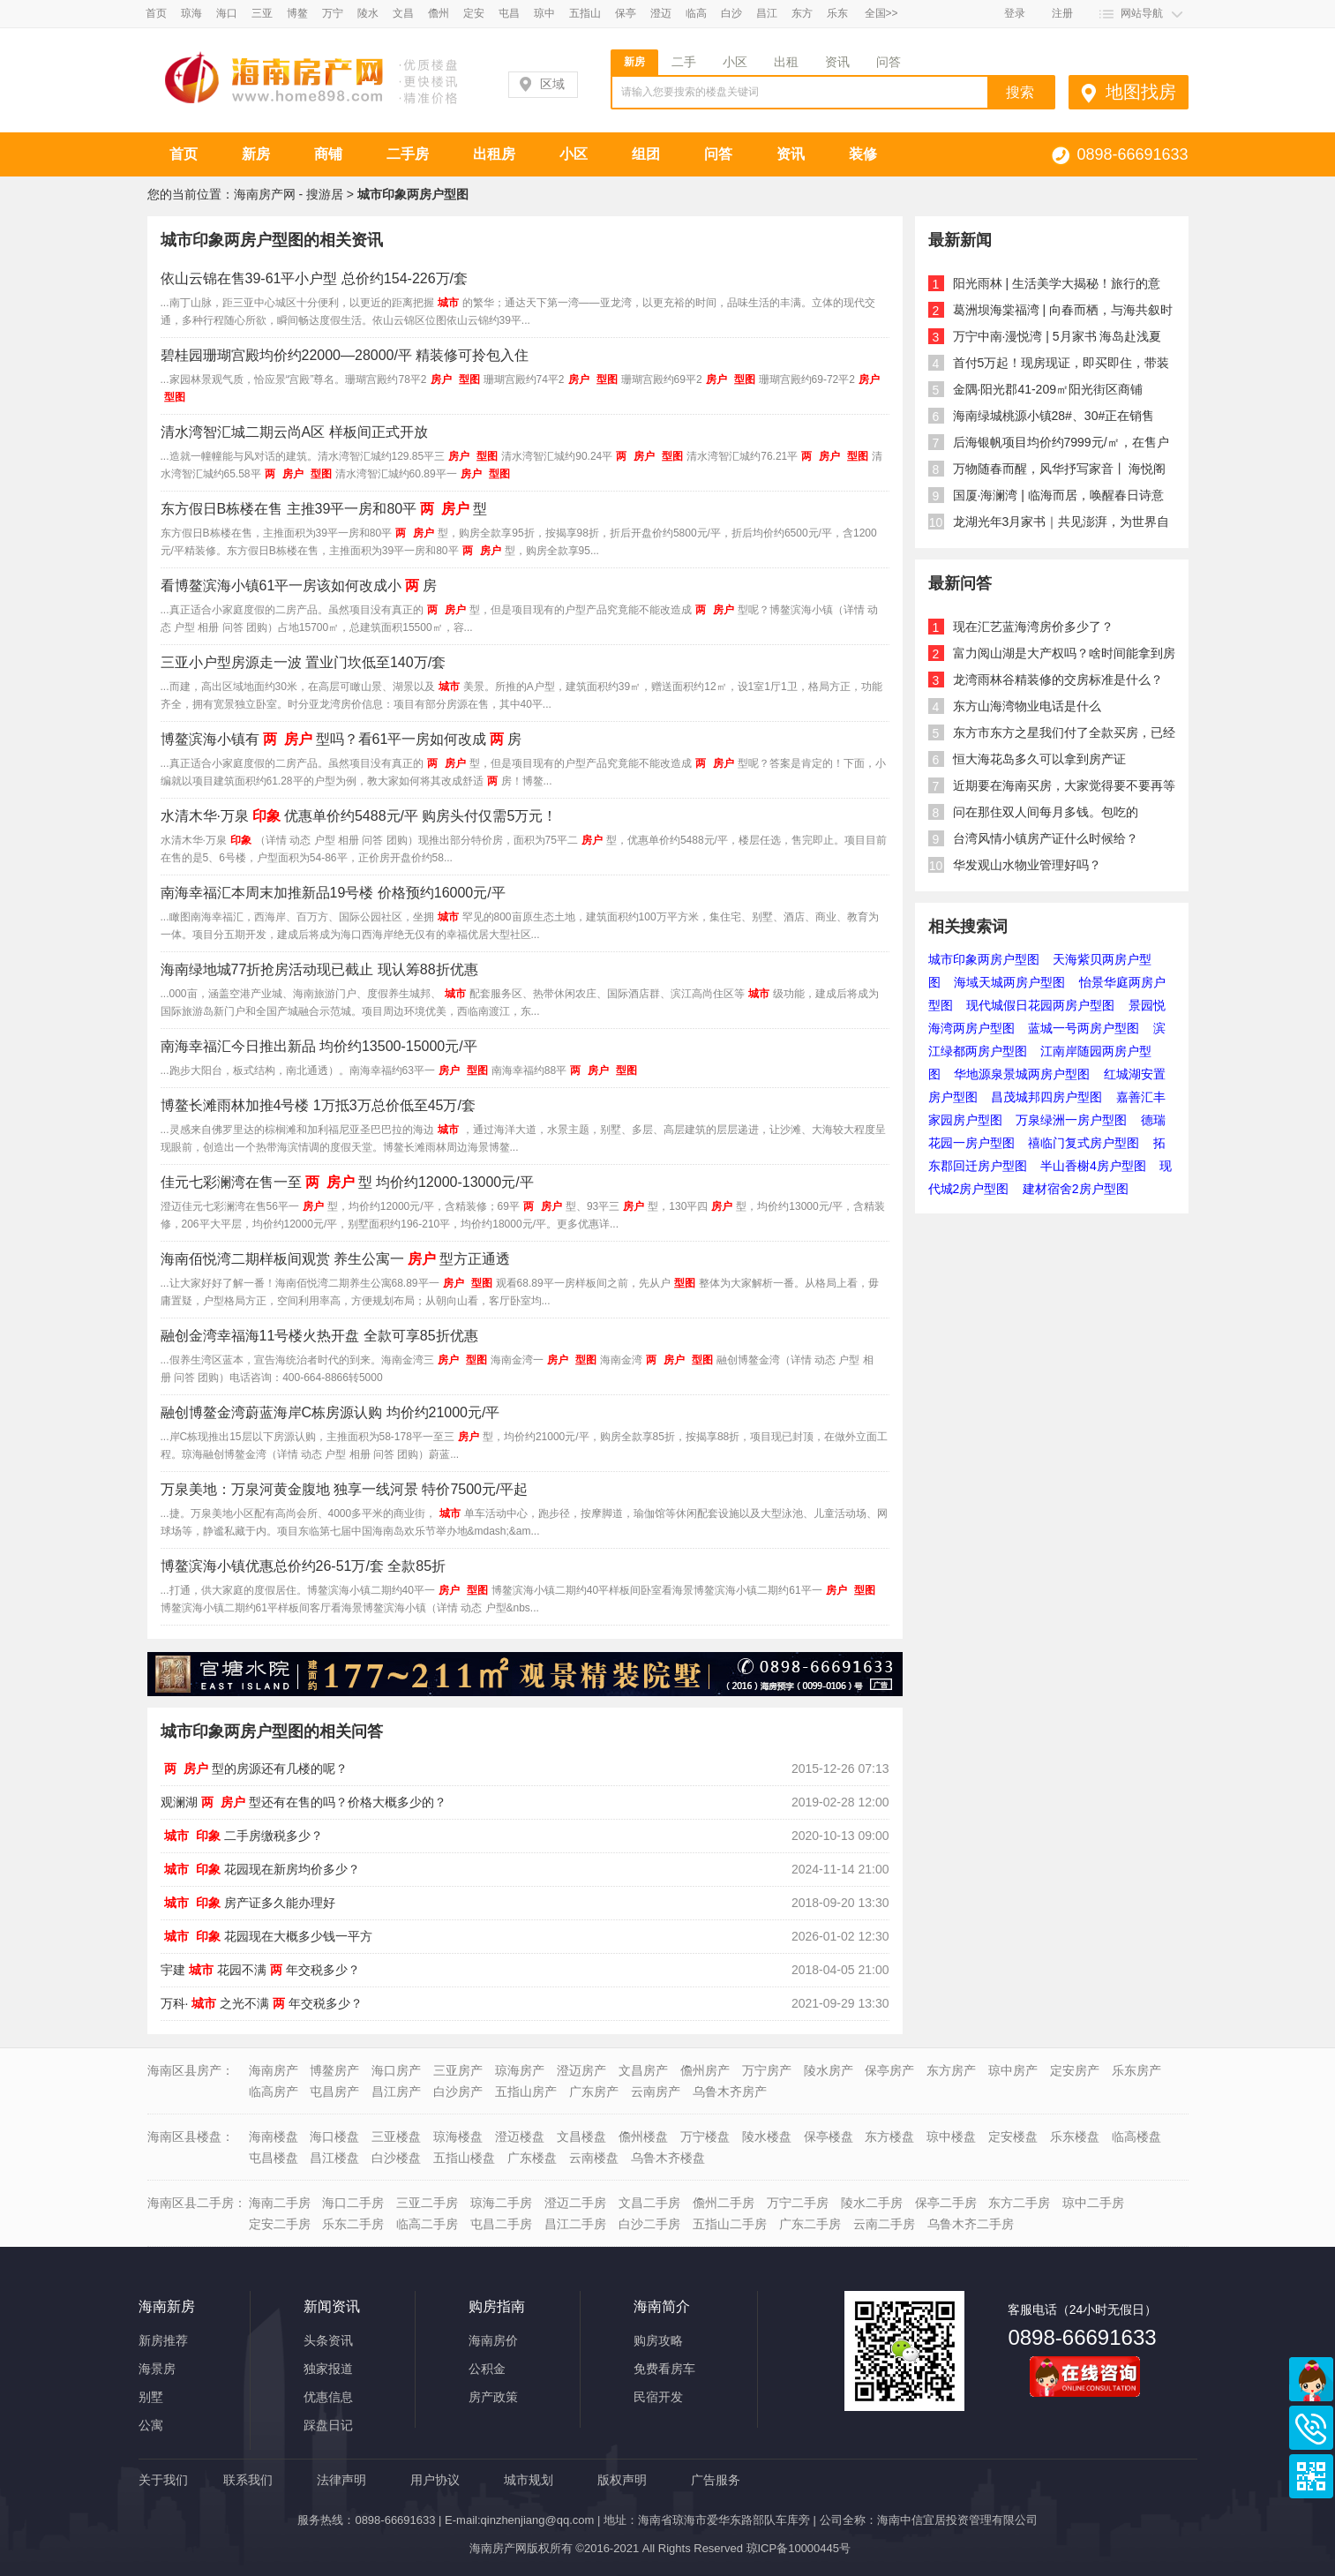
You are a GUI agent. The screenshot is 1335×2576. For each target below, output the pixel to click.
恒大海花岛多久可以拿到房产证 (1039, 759)
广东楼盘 (532, 2158)
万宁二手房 (798, 2203)
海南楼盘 (273, 2136)
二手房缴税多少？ (242, 1835)
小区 (735, 62)
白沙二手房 (649, 2224)
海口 (226, 13)
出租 (786, 62)
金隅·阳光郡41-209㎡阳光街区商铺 (1048, 389)
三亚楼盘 (396, 2136)
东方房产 (951, 2070)
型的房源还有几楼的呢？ (254, 1768)
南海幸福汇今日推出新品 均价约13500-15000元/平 (319, 1046)
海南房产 (273, 2070)
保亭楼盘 (828, 2136)
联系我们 (248, 2480)
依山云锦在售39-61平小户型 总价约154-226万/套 (315, 278)
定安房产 (1074, 2070)
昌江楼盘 (334, 2158)
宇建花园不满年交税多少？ (260, 1969)
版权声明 (622, 2480)
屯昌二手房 (501, 2224)
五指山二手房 (730, 2224)
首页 (156, 13)
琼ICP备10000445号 (798, 2548)
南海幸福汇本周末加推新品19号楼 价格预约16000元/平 (333, 892)
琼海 (191, 13)
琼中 (544, 13)
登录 (1014, 13)
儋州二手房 (723, 2203)
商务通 (1311, 2379)
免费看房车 (664, 2369)
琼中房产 (1013, 2070)
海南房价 (493, 2340)
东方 (802, 13)
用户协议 (435, 2480)
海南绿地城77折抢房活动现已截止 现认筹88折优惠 (319, 969)
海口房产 (396, 2070)
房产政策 (493, 2397)
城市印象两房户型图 (983, 959)
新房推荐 (163, 2340)
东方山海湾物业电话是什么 (1027, 706)
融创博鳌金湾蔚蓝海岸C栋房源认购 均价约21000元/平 (330, 1412)
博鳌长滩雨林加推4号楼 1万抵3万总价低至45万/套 (318, 1105)
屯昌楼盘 (273, 2158)
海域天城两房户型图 (1009, 982)
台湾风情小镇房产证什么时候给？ (1045, 838)
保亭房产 (889, 2070)
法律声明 (341, 2480)
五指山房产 (526, 2091)
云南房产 (655, 2091)
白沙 (731, 13)
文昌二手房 (649, 2203)
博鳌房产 (334, 2070)
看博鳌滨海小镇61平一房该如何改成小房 (299, 586)
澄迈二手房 (575, 2203)
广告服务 (715, 2480)
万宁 (332, 13)
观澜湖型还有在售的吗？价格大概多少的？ (303, 1802)
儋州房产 (705, 2070)
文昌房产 (643, 2070)
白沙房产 (458, 2091)
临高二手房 (427, 2224)
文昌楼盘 (581, 2136)
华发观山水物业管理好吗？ (1027, 865)
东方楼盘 (889, 2136)
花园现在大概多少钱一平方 (266, 1936)
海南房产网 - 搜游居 (288, 194)
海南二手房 (280, 2203)
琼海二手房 (501, 2203)
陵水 (368, 13)
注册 (1062, 13)
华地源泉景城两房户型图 (1022, 1074)
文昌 (403, 13)
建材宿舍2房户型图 (1076, 1189)
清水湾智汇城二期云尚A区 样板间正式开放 (294, 431)
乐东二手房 (353, 2224)
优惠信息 (328, 2397)
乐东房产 (1136, 2070)
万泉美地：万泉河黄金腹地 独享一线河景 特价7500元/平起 (345, 1489)
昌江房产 (396, 2091)
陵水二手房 (872, 2203)
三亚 (262, 13)
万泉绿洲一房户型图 (1071, 1120)
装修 (863, 153)
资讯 (837, 62)
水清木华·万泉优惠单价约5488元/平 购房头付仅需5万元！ (359, 816)
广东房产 (594, 2091)
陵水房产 (828, 2070)
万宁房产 (766, 2070)
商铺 (328, 153)
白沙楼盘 (396, 2158)
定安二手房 (280, 2224)
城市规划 (528, 2480)
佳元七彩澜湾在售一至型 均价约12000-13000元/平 (347, 1182)
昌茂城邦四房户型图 (1046, 1097)
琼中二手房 (1093, 2203)
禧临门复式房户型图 (1083, 1143)
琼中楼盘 (951, 2136)
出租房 (494, 153)
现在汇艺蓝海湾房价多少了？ (1033, 627)
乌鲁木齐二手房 (970, 2224)
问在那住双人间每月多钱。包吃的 (1045, 812)
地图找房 (1141, 91)
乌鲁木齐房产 (730, 2091)
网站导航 (1142, 13)
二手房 (407, 153)
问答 (888, 62)
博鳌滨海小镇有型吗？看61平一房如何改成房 (341, 739)
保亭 (625, 13)
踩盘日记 (328, 2425)
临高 (696, 13)
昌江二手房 (575, 2224)
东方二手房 (1019, 2203)
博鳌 (297, 13)
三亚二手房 (427, 2203)
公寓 (151, 2425)
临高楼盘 (1136, 2136)
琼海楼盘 (458, 2136)
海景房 (157, 2369)
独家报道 (328, 2369)
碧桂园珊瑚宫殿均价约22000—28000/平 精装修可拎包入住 (345, 355)
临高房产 (273, 2091)
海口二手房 (353, 2203)
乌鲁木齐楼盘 (668, 2158)
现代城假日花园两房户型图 (1040, 1005)
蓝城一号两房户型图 (1083, 1028)
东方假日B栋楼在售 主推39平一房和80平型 (324, 509)
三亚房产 (458, 2070)
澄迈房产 (581, 2070)
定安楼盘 (1013, 2136)
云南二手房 (884, 2224)
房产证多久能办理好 (248, 1902)
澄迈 (660, 13)
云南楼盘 (594, 2158)
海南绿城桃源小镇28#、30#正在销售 (1054, 416)
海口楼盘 (334, 2136)
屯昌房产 (334, 2091)
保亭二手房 (946, 2203)
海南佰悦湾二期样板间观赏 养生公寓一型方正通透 (335, 1259)
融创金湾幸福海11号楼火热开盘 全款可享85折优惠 (319, 1335)
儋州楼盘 (643, 2136)
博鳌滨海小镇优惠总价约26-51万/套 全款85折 (303, 1565)
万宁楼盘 (705, 2136)
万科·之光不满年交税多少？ (262, 2003)
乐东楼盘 (1074, 2136)
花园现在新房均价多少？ (260, 1869)
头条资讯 (328, 2340)
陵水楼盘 (766, 2136)
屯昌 (509, 13)
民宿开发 (658, 2397)
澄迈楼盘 (519, 2136)
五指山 (585, 13)
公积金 (487, 2369)
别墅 (151, 2397)
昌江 (766, 13)
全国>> (881, 13)
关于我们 (163, 2480)
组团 (646, 153)
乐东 (837, 13)
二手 (683, 62)
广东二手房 (810, 2224)
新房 (634, 62)
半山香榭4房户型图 (1093, 1166)
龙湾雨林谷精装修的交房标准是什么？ (1058, 679)
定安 (473, 13)
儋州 (438, 13)
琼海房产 (519, 2070)
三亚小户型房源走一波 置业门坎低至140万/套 (303, 662)
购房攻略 (658, 2340)
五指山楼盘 (464, 2158)
